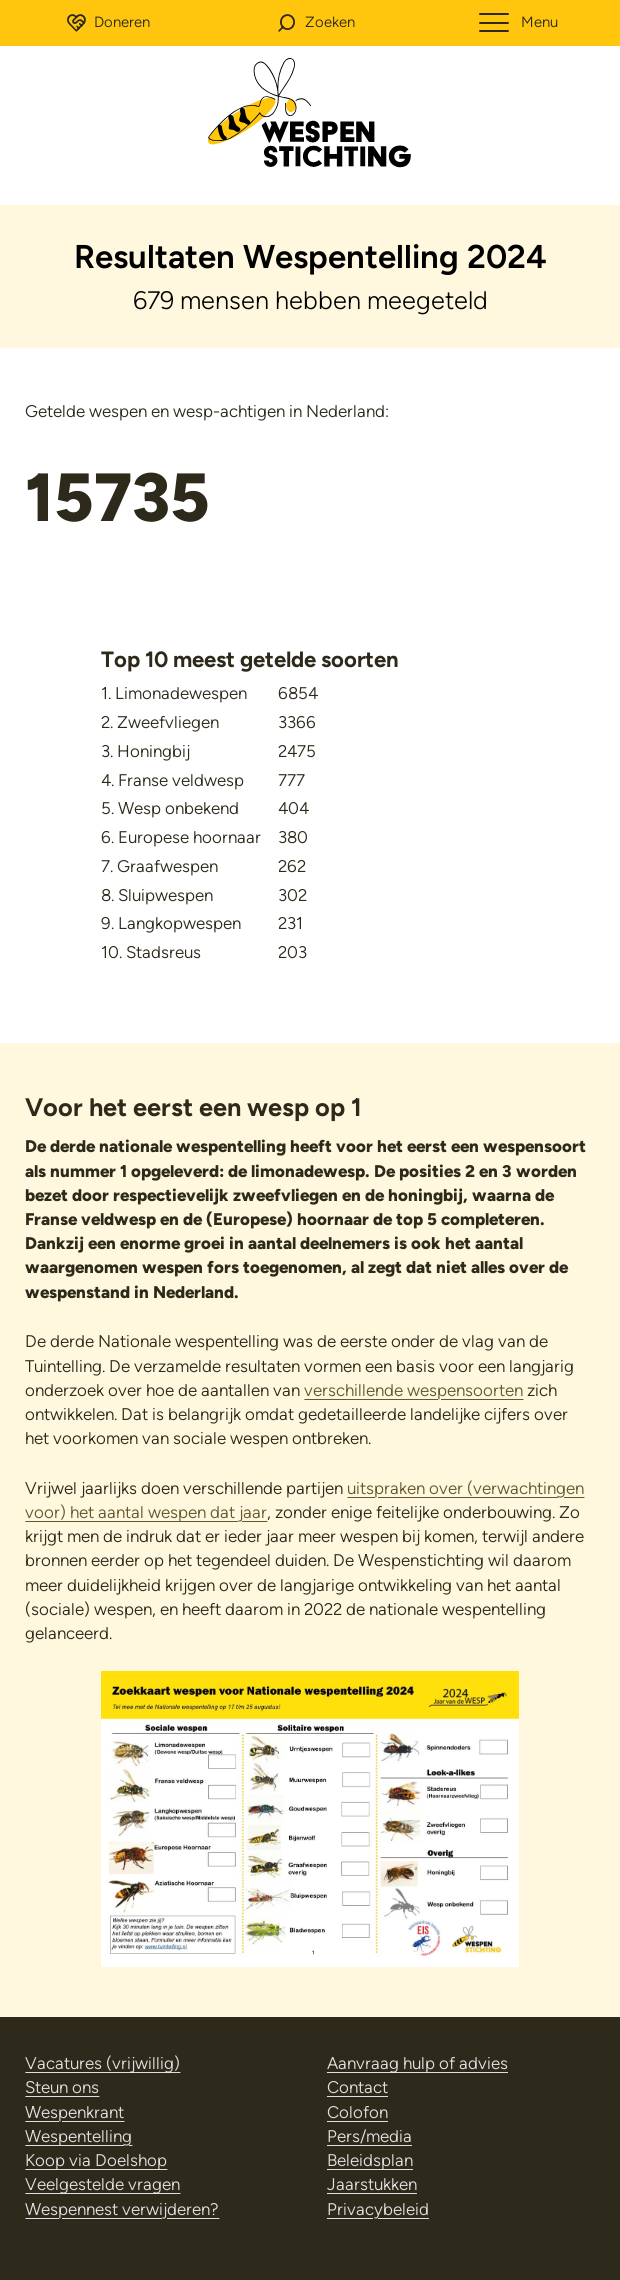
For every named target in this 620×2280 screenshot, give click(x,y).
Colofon (357, 2112)
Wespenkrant (74, 2112)
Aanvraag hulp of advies (417, 2063)
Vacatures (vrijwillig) (102, 2063)
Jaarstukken (372, 2184)
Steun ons (62, 2087)
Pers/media (369, 2136)
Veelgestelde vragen (102, 2184)
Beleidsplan (370, 2160)
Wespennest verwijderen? (122, 2209)
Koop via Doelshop (96, 2160)
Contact (357, 2087)
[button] (315, 23)
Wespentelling (78, 2136)
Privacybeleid (378, 2209)
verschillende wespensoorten (413, 1390)
